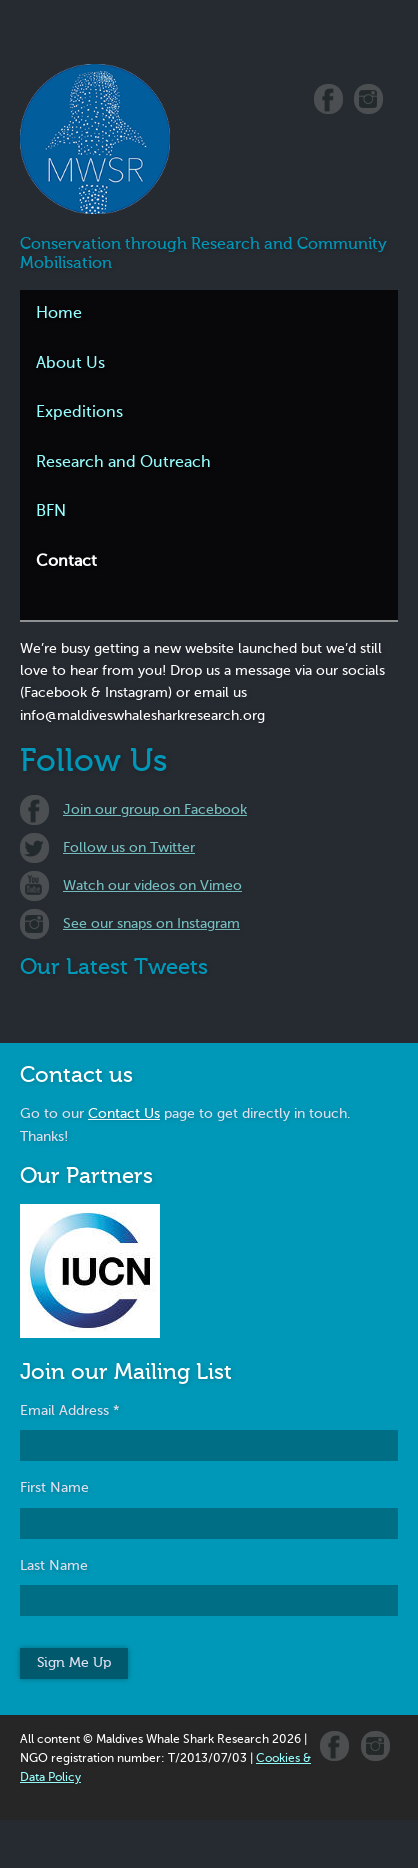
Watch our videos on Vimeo (152, 886)
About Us (70, 364)
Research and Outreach (123, 463)
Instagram (368, 99)
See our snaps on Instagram (151, 924)
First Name (54, 1488)
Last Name (54, 1566)
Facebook (328, 99)
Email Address (70, 1411)
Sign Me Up (74, 1663)
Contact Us (124, 1114)
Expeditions (79, 413)
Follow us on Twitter (129, 848)
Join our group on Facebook (155, 810)
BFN (51, 512)
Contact (66, 562)
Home (59, 314)
